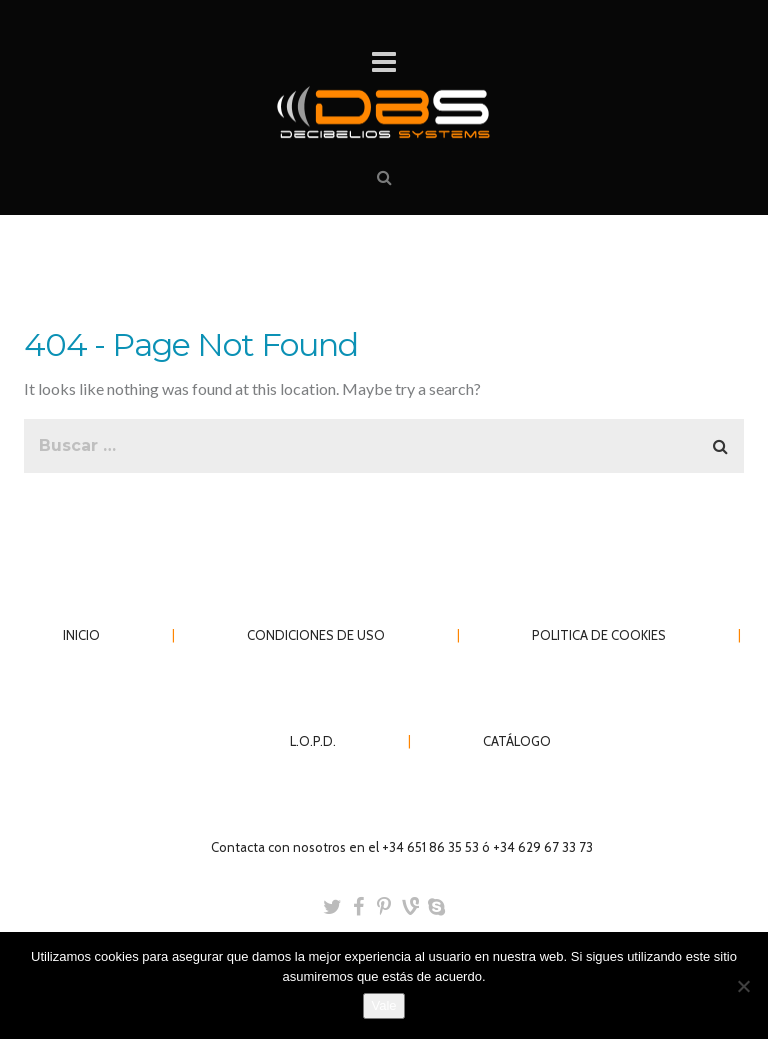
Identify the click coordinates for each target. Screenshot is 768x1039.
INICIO (81, 635)
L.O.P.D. (313, 741)
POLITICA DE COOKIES (599, 635)
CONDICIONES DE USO (316, 635)
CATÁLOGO (517, 741)
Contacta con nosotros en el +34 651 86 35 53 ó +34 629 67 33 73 (402, 847)
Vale (383, 1005)
